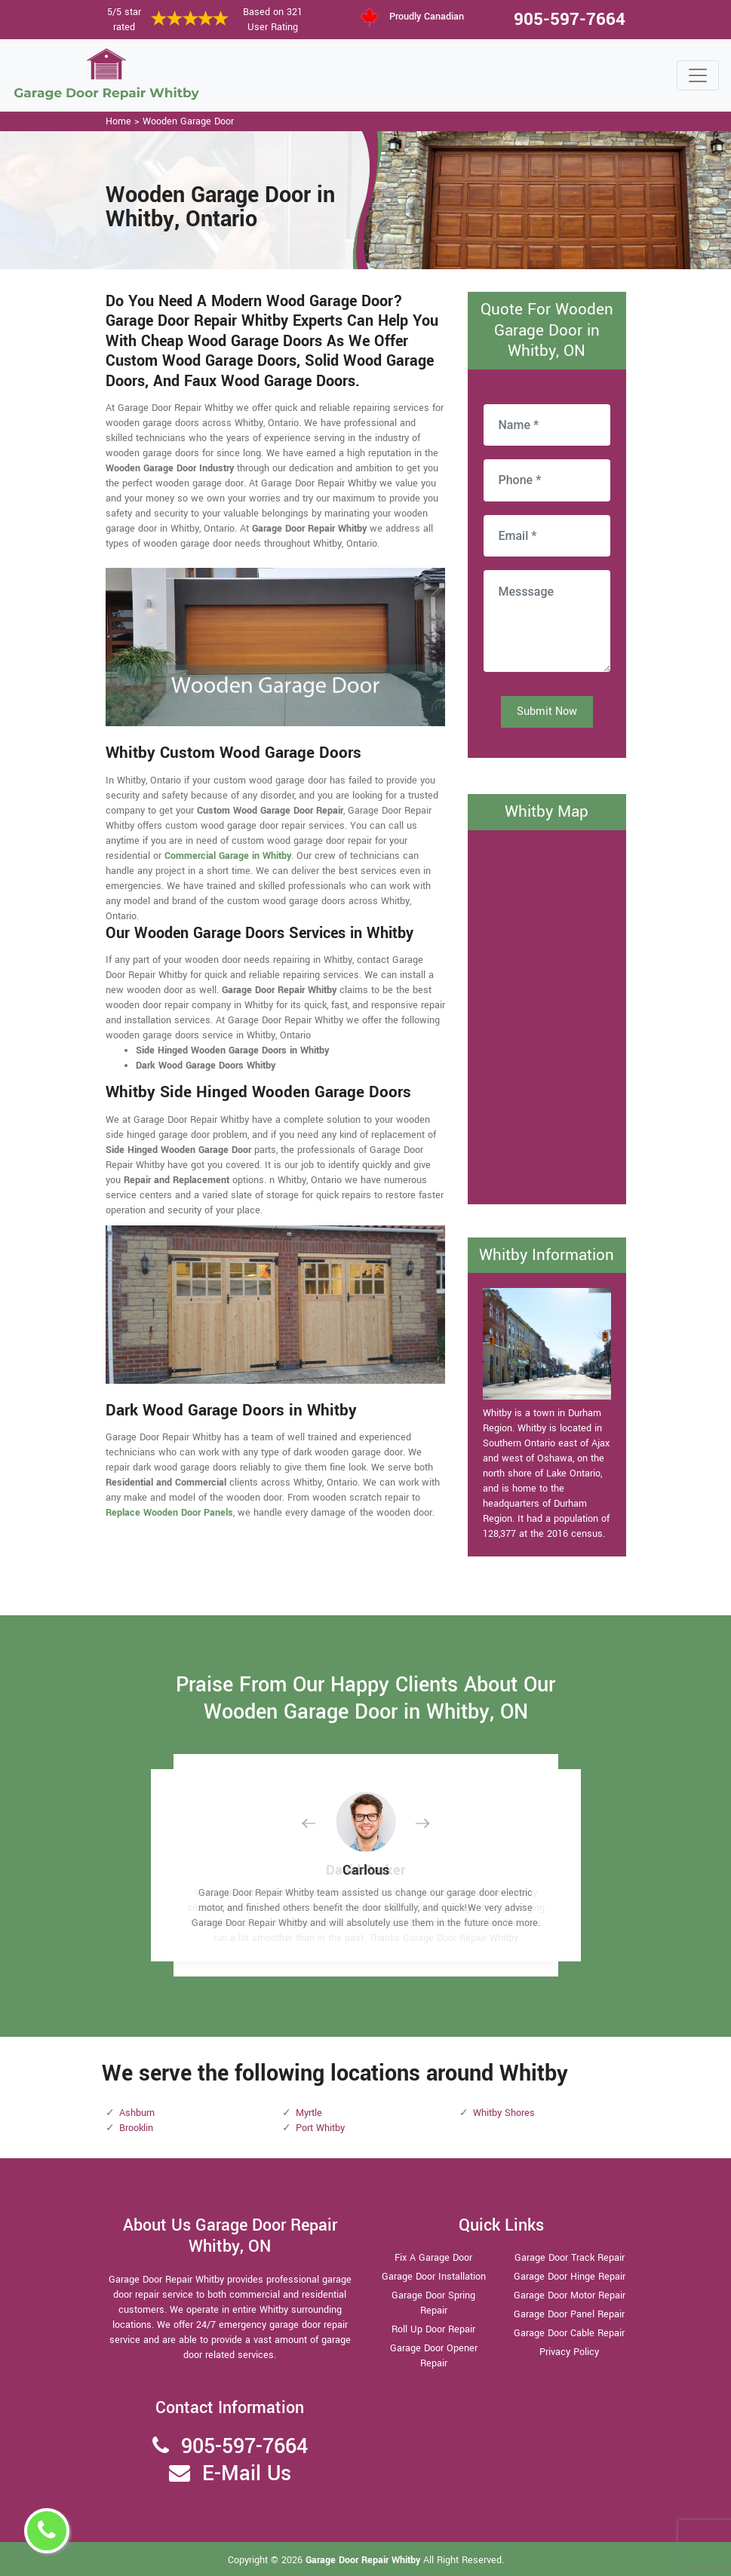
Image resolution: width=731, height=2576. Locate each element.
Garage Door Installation (434, 2276)
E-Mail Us (246, 2474)
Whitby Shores (504, 2113)
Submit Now (547, 711)
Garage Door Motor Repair (569, 2295)
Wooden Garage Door (188, 121)
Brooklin (136, 2128)
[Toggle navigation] (698, 75)
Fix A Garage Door (433, 2258)
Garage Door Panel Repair (569, 2314)
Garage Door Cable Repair (569, 2333)
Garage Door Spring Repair (433, 2303)
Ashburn (137, 2113)
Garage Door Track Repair (569, 2258)
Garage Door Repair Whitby (364, 2560)
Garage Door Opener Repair (434, 2355)
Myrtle (309, 2113)
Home (118, 121)
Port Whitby (320, 2128)
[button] (320, 1823)
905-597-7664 (569, 20)
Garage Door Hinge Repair (569, 2276)
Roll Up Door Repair (433, 2329)
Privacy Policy (569, 2352)
